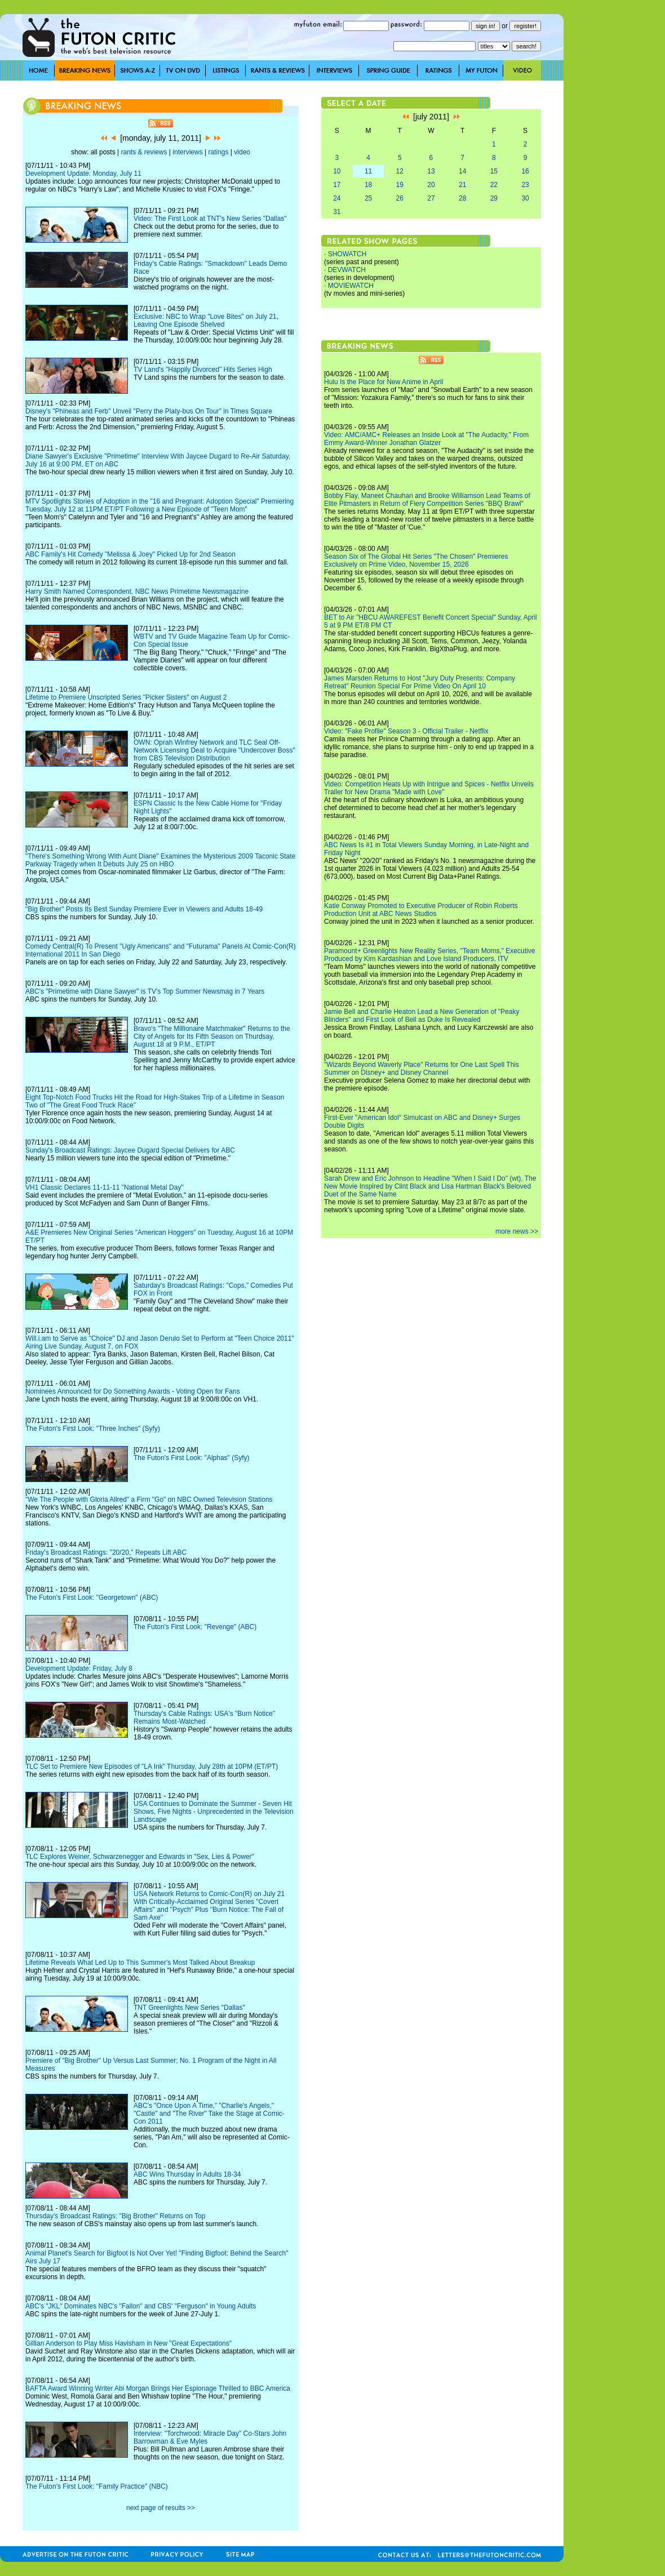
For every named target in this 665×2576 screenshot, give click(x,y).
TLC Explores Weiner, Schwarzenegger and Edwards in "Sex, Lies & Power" (139, 1857)
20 (431, 185)
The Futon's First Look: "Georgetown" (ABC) (91, 1597)
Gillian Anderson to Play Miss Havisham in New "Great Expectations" (128, 2343)
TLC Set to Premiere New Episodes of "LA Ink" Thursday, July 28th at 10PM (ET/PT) (151, 1766)
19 (400, 185)
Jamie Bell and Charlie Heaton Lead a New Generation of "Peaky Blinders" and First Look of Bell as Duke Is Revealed (421, 1016)
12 (400, 171)
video (242, 152)
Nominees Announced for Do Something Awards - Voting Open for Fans (132, 1391)
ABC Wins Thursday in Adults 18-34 (187, 2174)
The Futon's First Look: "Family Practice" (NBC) (96, 2486)
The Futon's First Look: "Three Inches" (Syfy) (92, 1428)
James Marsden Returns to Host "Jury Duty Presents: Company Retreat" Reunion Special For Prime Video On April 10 (419, 682)
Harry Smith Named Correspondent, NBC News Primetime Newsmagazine (137, 591)
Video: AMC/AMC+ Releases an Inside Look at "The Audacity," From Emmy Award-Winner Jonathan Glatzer (426, 439)
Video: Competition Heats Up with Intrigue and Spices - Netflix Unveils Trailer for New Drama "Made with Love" (429, 788)
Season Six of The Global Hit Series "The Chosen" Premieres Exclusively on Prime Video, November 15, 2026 (416, 560)
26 (400, 198)
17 (336, 185)
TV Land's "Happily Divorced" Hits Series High (203, 369)
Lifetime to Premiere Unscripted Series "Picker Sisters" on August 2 (126, 697)
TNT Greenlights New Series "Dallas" (189, 2008)
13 (431, 171)
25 (368, 198)
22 (494, 185)
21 (462, 185)
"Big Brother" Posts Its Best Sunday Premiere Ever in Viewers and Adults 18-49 (144, 909)
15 (494, 171)
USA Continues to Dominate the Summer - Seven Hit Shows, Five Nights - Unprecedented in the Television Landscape (214, 1811)
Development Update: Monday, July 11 (83, 173)
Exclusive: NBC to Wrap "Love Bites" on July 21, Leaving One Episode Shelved (206, 320)
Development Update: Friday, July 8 (78, 1668)
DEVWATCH (347, 270)
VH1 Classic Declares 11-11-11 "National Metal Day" (104, 1187)
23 (525, 185)
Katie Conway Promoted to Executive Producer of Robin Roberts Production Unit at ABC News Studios (421, 910)
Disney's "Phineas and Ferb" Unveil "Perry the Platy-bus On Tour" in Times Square (148, 411)
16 (525, 171)
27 (431, 198)
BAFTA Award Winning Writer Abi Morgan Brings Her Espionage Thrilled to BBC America (157, 2388)
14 (462, 171)
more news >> (516, 1231)
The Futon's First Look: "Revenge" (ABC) (195, 1627)
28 (462, 198)
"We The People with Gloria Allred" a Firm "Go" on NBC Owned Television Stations (149, 1499)
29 (494, 198)
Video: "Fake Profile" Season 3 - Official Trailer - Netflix (406, 731)
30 (525, 198)
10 (336, 171)
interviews (187, 152)
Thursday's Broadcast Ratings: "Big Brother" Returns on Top (115, 2216)
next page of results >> (160, 2508)
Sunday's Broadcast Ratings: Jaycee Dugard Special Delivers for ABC (130, 1150)
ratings (218, 152)
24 (336, 198)
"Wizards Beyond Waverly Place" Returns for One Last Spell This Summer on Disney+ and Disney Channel (421, 1068)
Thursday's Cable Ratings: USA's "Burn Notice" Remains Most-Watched (204, 1717)
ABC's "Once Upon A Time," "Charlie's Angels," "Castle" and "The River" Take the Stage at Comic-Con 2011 (209, 2113)
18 (368, 185)
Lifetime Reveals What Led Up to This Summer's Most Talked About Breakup (140, 1963)
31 (336, 212)
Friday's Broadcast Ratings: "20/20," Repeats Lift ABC (106, 1552)
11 (368, 171)
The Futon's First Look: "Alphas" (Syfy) (192, 1458)
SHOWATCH (347, 254)
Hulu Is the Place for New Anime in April (383, 382)
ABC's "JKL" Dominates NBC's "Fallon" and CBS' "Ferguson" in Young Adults (140, 2306)
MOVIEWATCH (351, 286)
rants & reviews (144, 152)
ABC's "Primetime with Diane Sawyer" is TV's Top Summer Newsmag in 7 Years (144, 991)
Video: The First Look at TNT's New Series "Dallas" (210, 219)
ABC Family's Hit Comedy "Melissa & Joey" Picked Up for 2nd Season (130, 554)
